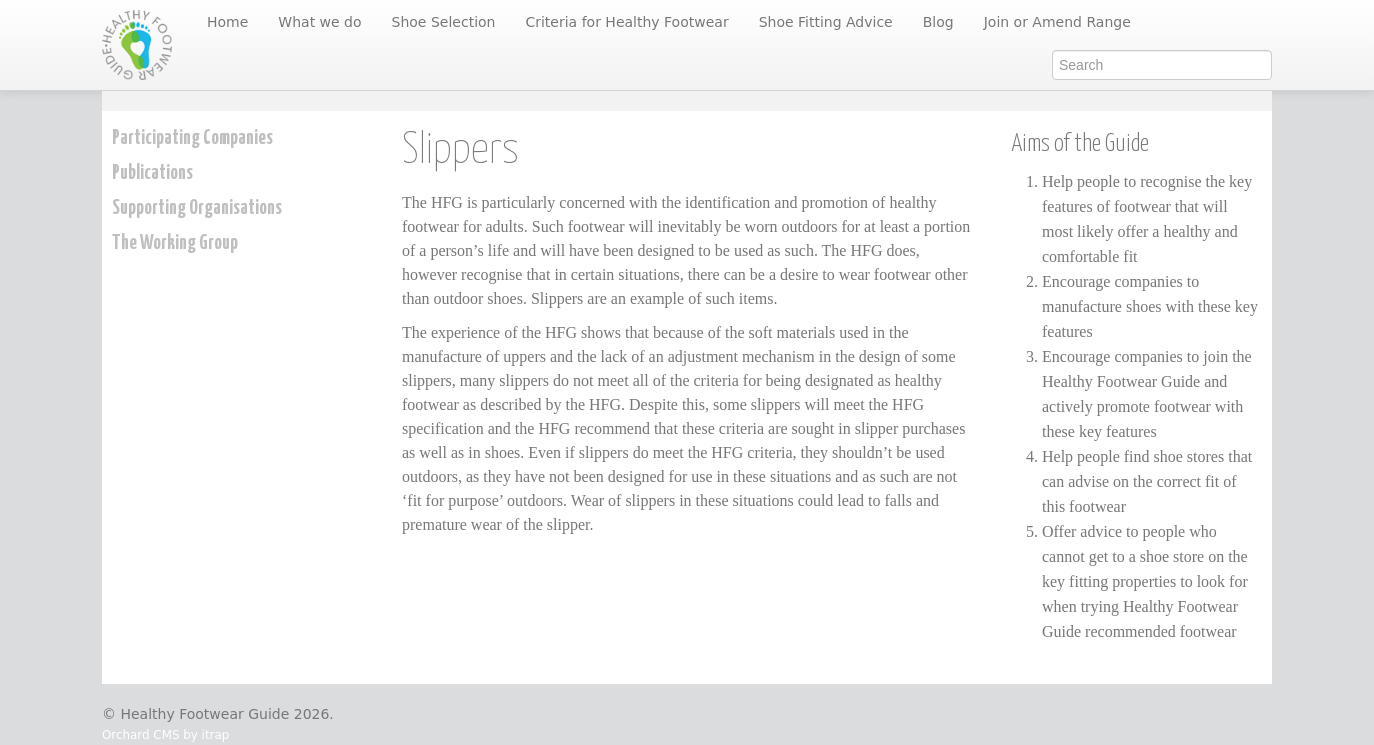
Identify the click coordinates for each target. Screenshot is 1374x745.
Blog (938, 22)
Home (227, 22)
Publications (152, 173)
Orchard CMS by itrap (165, 735)
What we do (319, 22)
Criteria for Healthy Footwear (626, 22)
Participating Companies (192, 138)
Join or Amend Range (1057, 22)
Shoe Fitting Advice (826, 22)
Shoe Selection (444, 22)
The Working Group (175, 243)
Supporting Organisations (197, 208)
